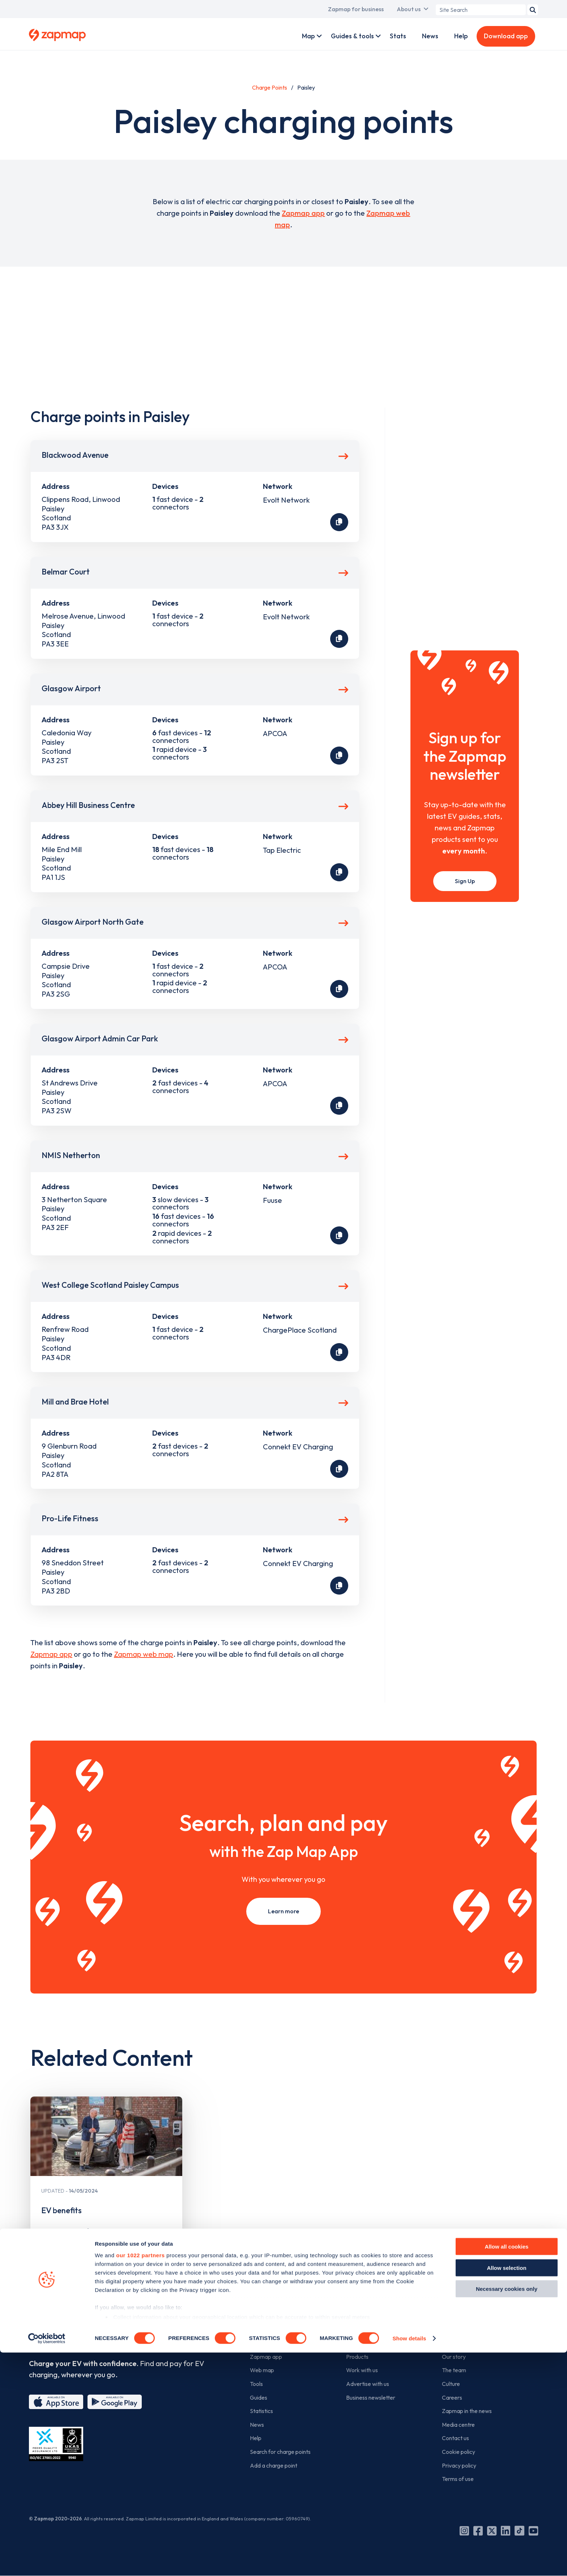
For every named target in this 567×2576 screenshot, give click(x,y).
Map (308, 36)
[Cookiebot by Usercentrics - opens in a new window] (46, 2561)
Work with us (362, 2370)
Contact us (455, 2438)
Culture (451, 2383)
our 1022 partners (140, 2479)
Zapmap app (303, 213)
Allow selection (506, 2491)
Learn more (283, 1911)
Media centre (458, 2424)
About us (409, 9)
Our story (454, 2356)
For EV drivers (273, 2333)
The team (454, 2370)
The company (464, 2333)
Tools (256, 2383)
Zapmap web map (143, 1654)
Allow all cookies (507, 2470)
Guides (258, 2397)
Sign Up (465, 881)
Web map (262, 2370)
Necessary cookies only (506, 2513)
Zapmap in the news (467, 2410)
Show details (409, 2562)
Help (461, 36)
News (430, 36)
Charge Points (269, 87)
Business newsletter (370, 2397)
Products (357, 2356)
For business (366, 2333)
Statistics (261, 2410)
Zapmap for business (356, 9)
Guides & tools (352, 36)
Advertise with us (367, 2383)
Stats (398, 36)
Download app (506, 36)
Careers (452, 2397)
